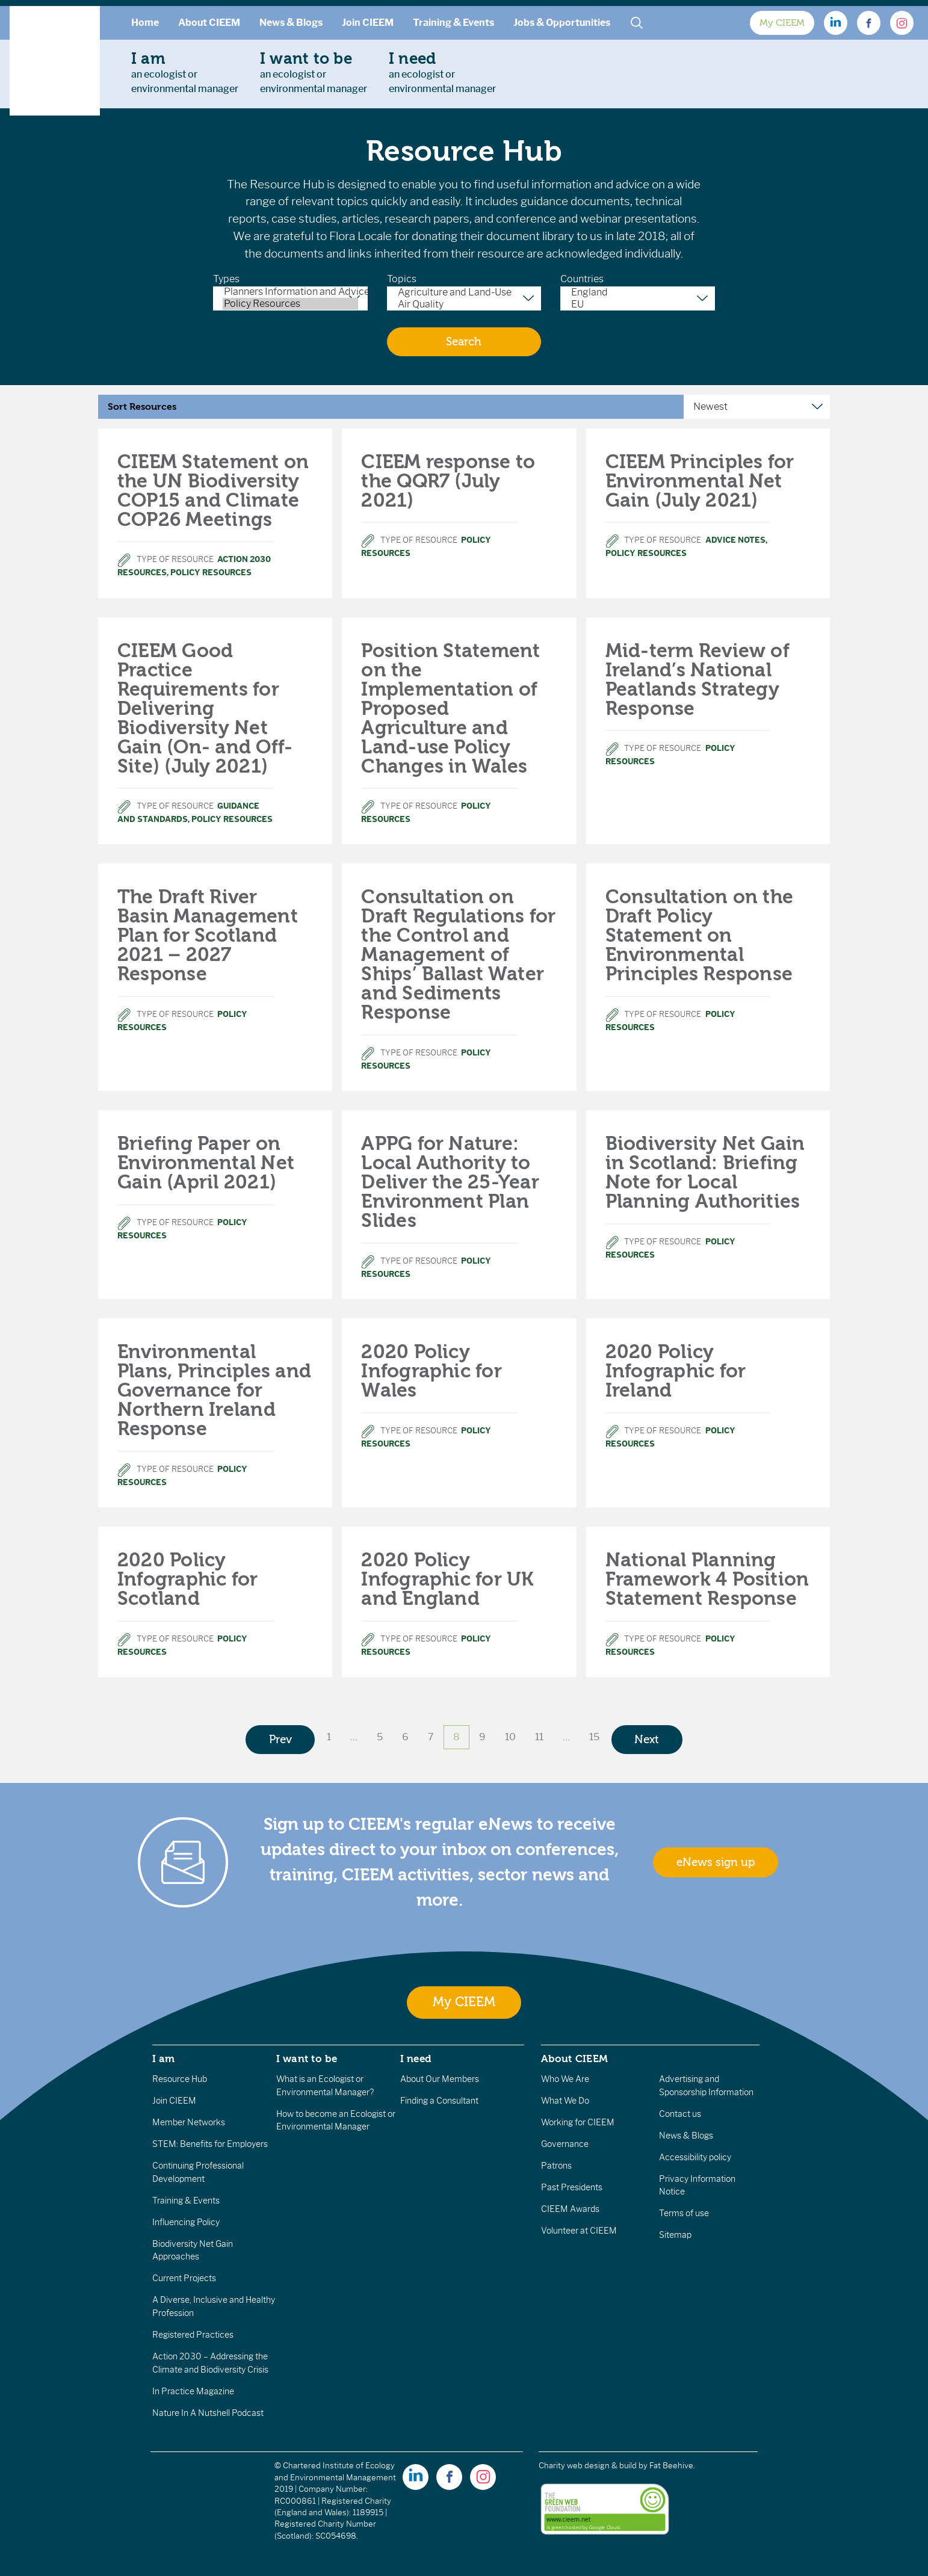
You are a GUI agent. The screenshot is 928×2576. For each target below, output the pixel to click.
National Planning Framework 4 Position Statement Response (707, 1579)
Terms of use (684, 2213)
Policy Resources (290, 304)
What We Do (565, 2100)
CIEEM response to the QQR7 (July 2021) (448, 481)
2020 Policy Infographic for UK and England (447, 1579)
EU (637, 304)
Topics (401, 279)
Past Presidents (571, 2187)
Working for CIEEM (577, 2122)
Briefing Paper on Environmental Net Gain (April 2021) (205, 1162)
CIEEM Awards (570, 2209)
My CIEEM (782, 22)
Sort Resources (142, 406)
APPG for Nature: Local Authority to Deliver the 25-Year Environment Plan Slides (450, 1182)
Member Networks (188, 2122)
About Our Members (439, 2079)
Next (646, 1739)
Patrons (556, 2165)
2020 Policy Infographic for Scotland (187, 1579)
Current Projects (184, 2278)
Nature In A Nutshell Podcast (208, 2413)
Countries (582, 279)
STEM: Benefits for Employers (210, 2144)
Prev (280, 1739)
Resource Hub (179, 2079)
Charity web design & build (588, 2465)
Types (226, 279)
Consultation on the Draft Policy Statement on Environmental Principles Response (699, 935)
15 (594, 1737)
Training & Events (453, 22)
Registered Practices (193, 2334)
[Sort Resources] (757, 407)
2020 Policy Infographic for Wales (431, 1371)
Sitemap (675, 2234)
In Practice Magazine (193, 2391)
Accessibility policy (695, 2157)
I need (416, 2058)
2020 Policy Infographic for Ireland (675, 1371)
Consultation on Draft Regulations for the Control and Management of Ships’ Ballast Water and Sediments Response (458, 955)
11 (539, 1737)
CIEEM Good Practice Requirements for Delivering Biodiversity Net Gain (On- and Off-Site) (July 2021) (204, 708)
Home (145, 22)
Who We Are (565, 2079)
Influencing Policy (186, 2222)
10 (510, 1737)
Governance (565, 2144)
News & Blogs (291, 22)
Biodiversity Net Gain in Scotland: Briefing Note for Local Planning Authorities (705, 1172)
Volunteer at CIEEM (579, 2230)
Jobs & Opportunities (561, 22)
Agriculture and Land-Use (464, 292)
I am (163, 2058)
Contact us (680, 2113)
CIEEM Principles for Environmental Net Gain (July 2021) (699, 481)
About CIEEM (209, 22)
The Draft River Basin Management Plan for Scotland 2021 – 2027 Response (207, 935)
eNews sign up (715, 1862)
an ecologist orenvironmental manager (184, 72)
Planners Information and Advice (290, 292)
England (637, 292)
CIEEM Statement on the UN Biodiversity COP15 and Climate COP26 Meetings (213, 491)
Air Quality (464, 304)
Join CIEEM (368, 22)
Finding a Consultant (439, 2100)
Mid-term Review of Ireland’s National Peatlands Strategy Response (697, 680)
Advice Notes (735, 540)
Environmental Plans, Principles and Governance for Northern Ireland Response (214, 1390)
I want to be (307, 2058)
